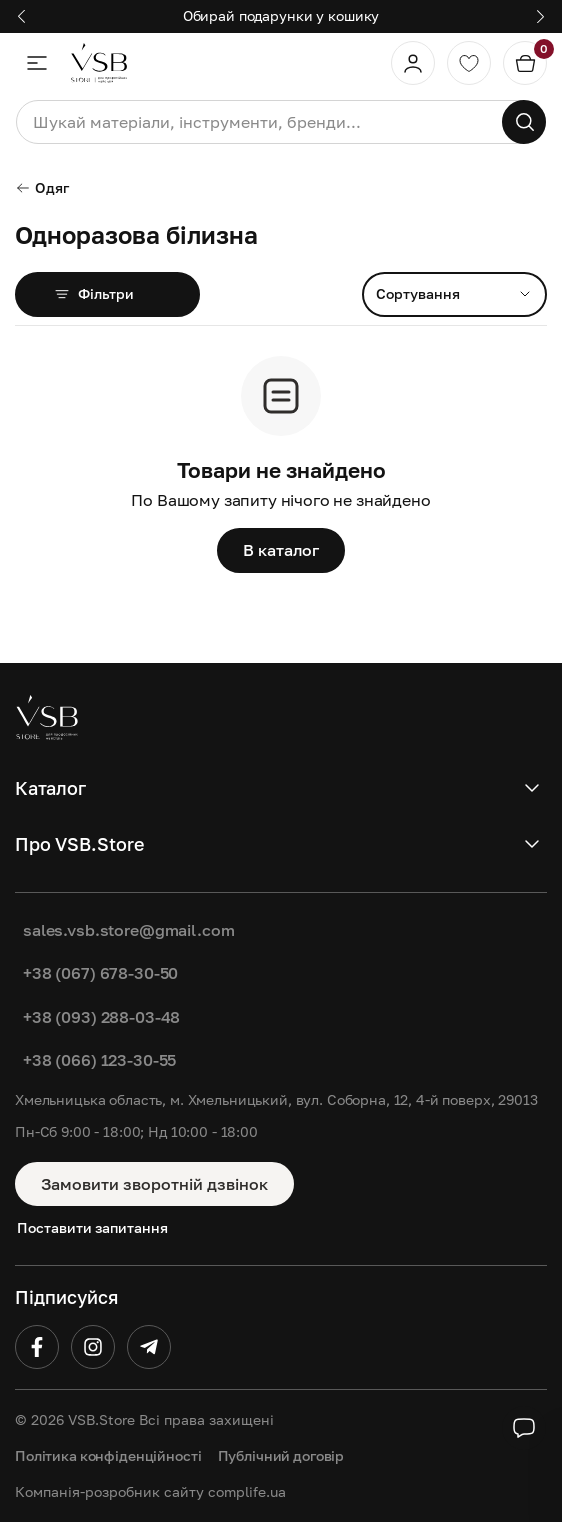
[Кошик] (525, 63)
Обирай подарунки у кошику (281, 15)
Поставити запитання (92, 1227)
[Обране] (469, 63)
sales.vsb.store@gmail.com (128, 930)
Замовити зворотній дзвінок (154, 1184)
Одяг (42, 187)
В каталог (281, 550)
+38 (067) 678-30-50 (100, 973)
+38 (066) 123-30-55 (99, 1060)
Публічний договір (281, 1455)
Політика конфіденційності (108, 1455)
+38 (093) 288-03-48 (101, 1017)
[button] (21, 16)
